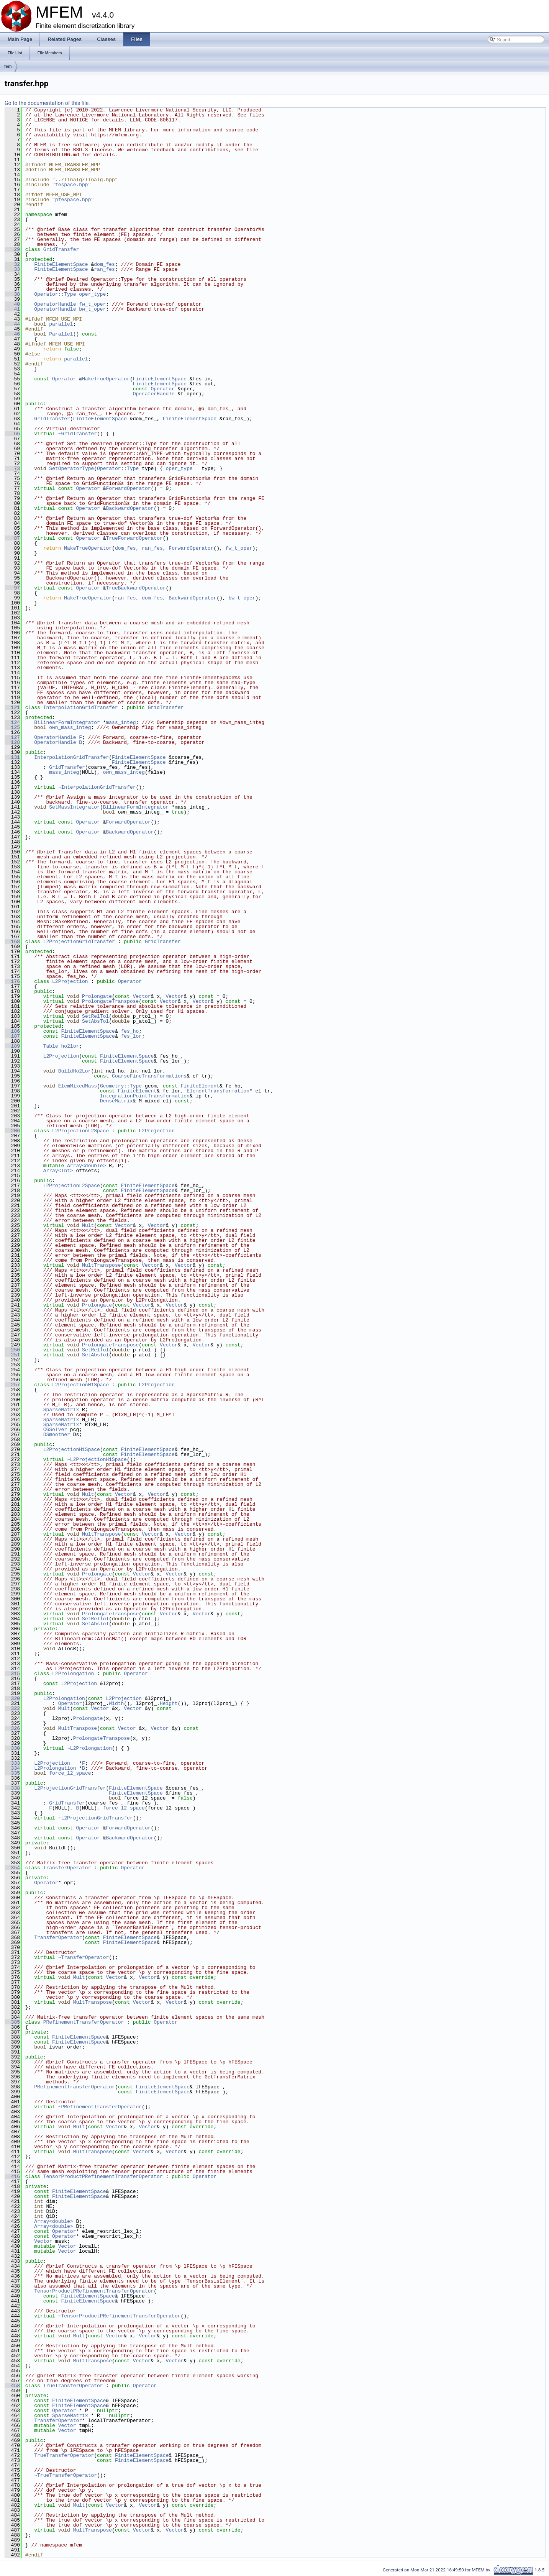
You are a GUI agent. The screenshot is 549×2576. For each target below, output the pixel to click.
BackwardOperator (130, 508)
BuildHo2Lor (74, 1071)
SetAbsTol (95, 1021)
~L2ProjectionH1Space (97, 1459)
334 (12, 1768)
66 (12, 433)
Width (116, 1703)
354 (12, 1867)
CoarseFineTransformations (149, 1076)
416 (12, 2176)
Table (50, 1046)
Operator (64, 378)
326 (12, 1728)
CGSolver (55, 1429)
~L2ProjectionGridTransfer (95, 1817)
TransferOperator (67, 1867)
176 (12, 981)
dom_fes (104, 264)
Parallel (61, 334)
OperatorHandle (55, 304)
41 (12, 309)
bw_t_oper (92, 309)
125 (12, 727)
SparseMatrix (61, 1409)
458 (12, 2385)
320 (12, 1698)
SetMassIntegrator (74, 807)
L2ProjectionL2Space (80, 1130)
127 (12, 737)
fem (8, 66)
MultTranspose (101, 1265)
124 (12, 722)
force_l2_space (70, 1773)
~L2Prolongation (89, 1748)
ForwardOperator (128, 488)
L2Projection (70, 981)
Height (169, 1703)
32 (12, 264)
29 (12, 249)
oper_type (92, 294)
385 (12, 2022)
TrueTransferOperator (73, 2385)
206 (12, 1130)
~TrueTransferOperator (65, 2475)
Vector (142, 996)
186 (12, 1031)
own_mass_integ (70, 727)
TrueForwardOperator (134, 538)
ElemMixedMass (77, 1085)
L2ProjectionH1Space (80, 1384)
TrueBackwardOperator (136, 588)
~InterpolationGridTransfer (97, 787)
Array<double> (86, 1165)
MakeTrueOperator (106, 378)
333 (12, 1763)
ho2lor (70, 1046)
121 (12, 707)
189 (12, 1046)
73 (12, 468)
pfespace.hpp (73, 199)
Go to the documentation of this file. (47, 103)
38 (12, 294)
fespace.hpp (71, 184)
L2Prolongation (73, 1673)
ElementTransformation (218, 1090)
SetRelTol (95, 1016)
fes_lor (131, 1036)
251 (12, 1354)
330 (12, 1748)
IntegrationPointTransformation (145, 1095)
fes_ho (130, 1031)
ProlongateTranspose (110, 1001)
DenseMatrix (116, 1100)
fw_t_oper (92, 304)
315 (12, 1673)
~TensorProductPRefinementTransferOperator (119, 2315)
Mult (88, 1225)
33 (12, 269)
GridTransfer (61, 249)
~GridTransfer (77, 433)
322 (12, 1708)
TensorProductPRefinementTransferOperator (103, 2176)
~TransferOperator (83, 1957)
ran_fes (104, 269)
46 (12, 334)
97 (12, 588)
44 (12, 324)
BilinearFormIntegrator (67, 722)
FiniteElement (200, 1085)
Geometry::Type (121, 1085)
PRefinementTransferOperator (83, 2022)
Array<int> (58, 1170)
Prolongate (97, 996)
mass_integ (121, 722)
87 (12, 538)
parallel (61, 324)
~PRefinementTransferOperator (100, 2106)
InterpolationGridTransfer (80, 707)
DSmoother (56, 1434)
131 (12, 757)
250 (12, 1349)
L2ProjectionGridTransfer (79, 941)
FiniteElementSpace (61, 264)
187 (12, 1036)
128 (12, 742)
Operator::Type (55, 294)
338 (12, 1788)
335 (12, 1773)
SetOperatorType (71, 468)
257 (12, 1384)
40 (12, 304)
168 (12, 941)
